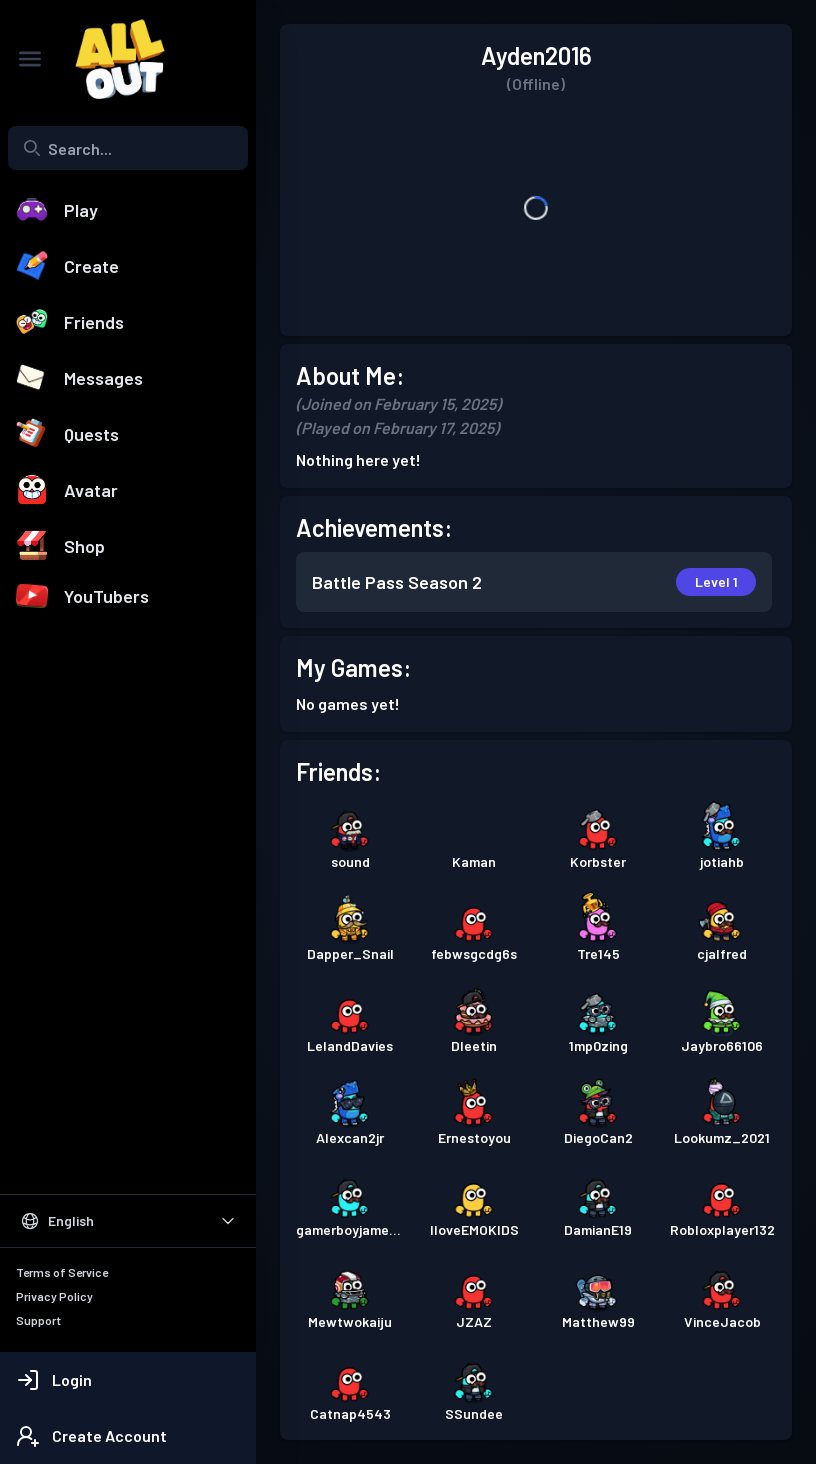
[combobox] (128, 148)
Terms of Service (62, 1272)
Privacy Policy (54, 1296)
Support (38, 1320)
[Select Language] (128, 1221)
